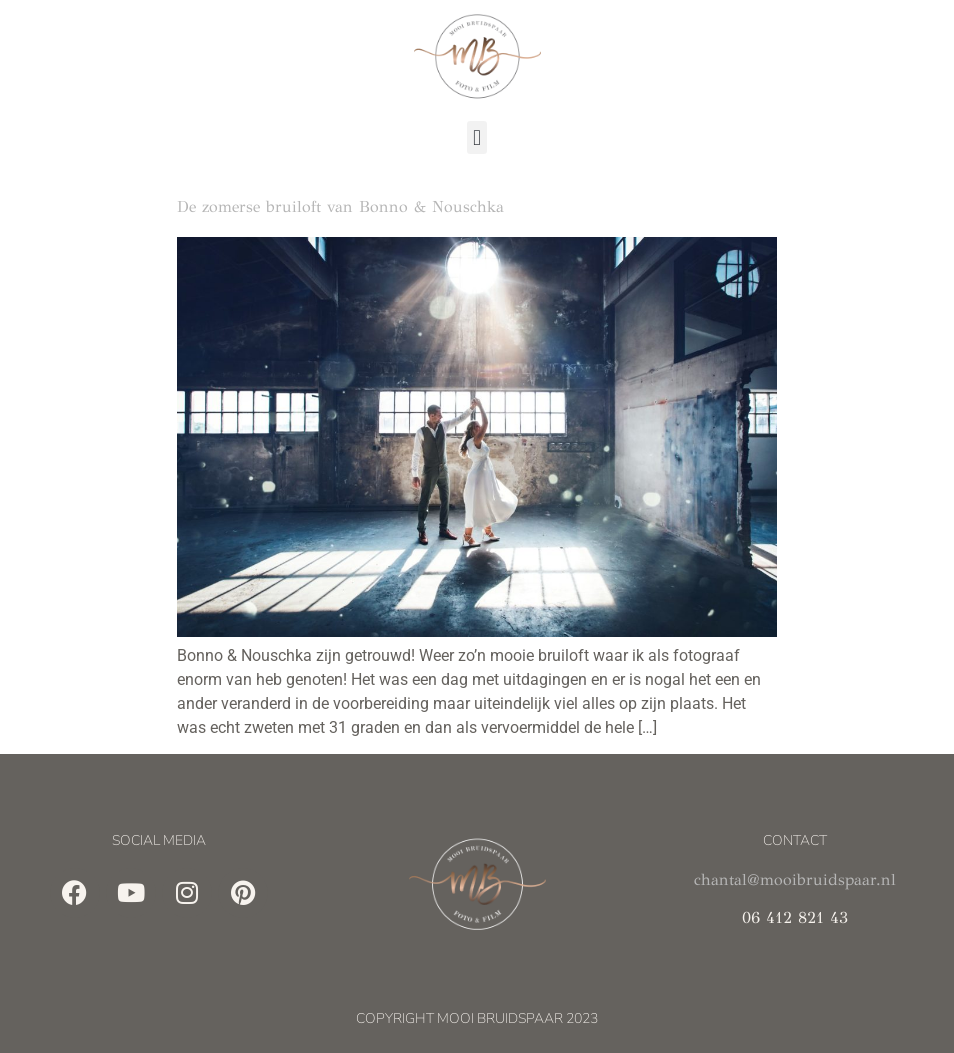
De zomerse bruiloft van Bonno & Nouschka (340, 206)
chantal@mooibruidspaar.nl (795, 879)
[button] (476, 137)
